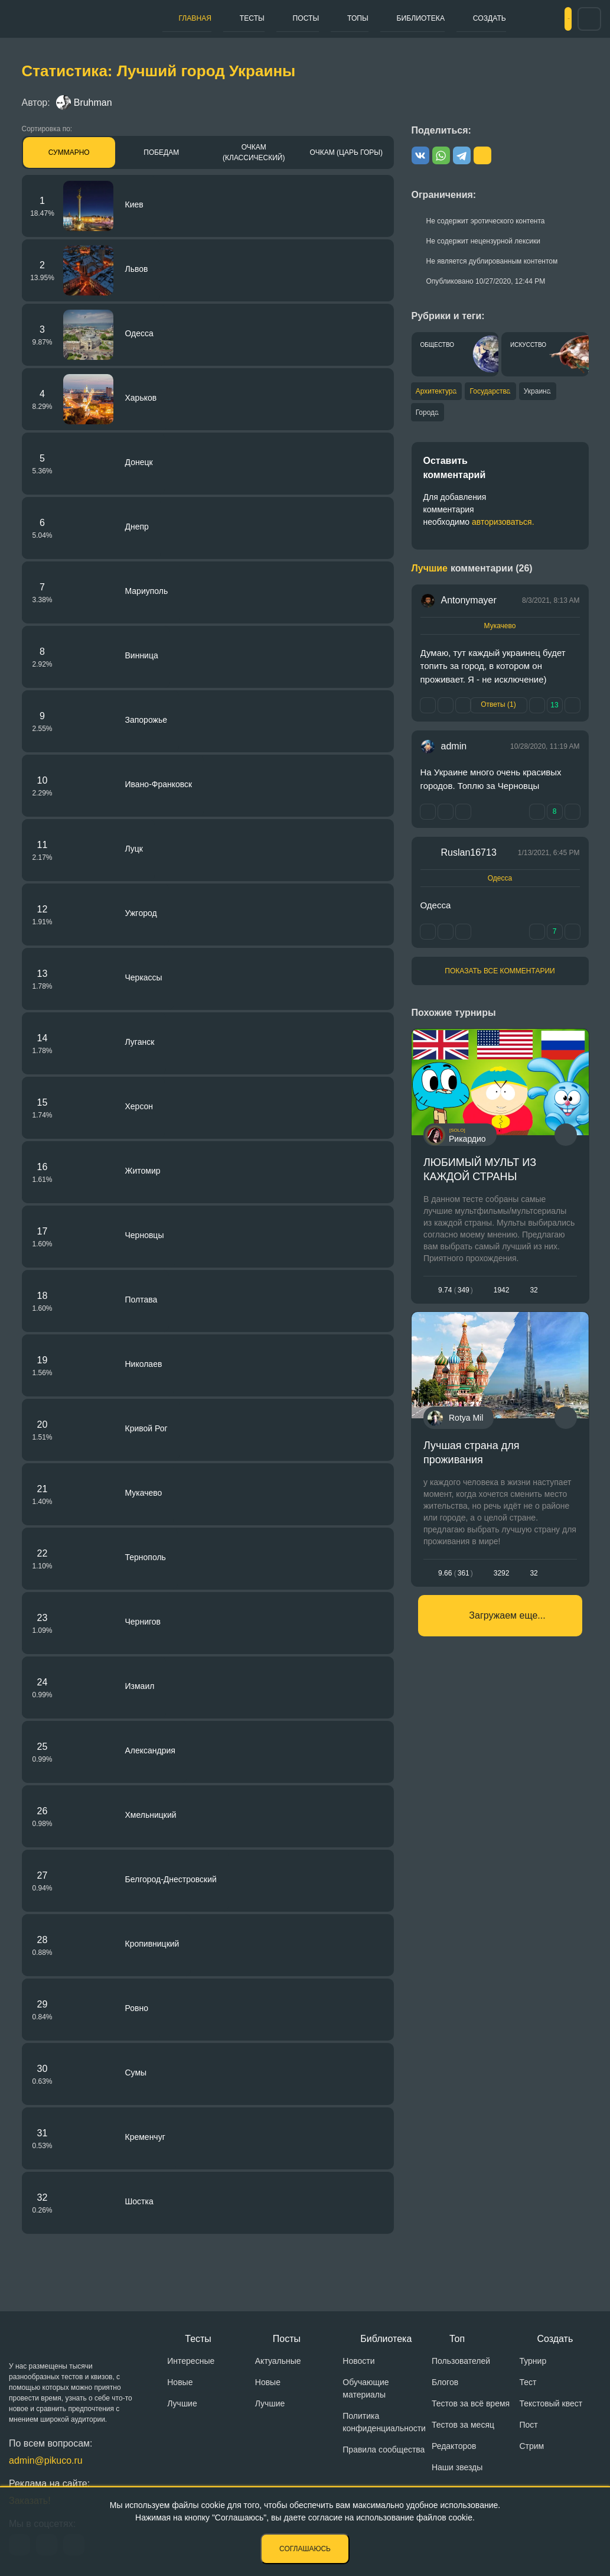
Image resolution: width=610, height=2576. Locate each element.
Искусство (528, 345)
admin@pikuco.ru (46, 2460)
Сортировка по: (47, 129)
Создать (425, 18)
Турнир (532, 2361)
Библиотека (366, 18)
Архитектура (437, 392)
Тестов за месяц (463, 2424)
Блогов (445, 2382)
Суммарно (69, 152)
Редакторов (454, 2446)
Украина (559, 392)
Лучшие (182, 2403)
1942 (501, 1294)
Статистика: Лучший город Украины (159, 71)
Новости (358, 2361)
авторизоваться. (503, 526)
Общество (437, 345)
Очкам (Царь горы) (346, 152)
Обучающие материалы (365, 2388)
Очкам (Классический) (254, 152)
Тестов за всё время (471, 2403)
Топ (457, 2339)
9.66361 (455, 1586)
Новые (180, 2382)
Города (428, 415)
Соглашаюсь (305, 2549)
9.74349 (455, 1294)
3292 (501, 1586)
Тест (527, 2382)
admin (454, 751)
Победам (161, 152)
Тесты (233, 18)
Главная (188, 18)
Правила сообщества (383, 2449)
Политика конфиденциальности (384, 2422)
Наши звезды (457, 2467)
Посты (275, 18)
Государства (501, 392)
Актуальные (278, 2361)
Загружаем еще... (507, 1637)
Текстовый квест (550, 2403)
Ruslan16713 (469, 857)
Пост (528, 2424)
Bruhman (84, 102)
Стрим (531, 2446)
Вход (547, 19)
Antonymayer (469, 604)
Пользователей (461, 2361)
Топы (314, 18)
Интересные (190, 2361)
